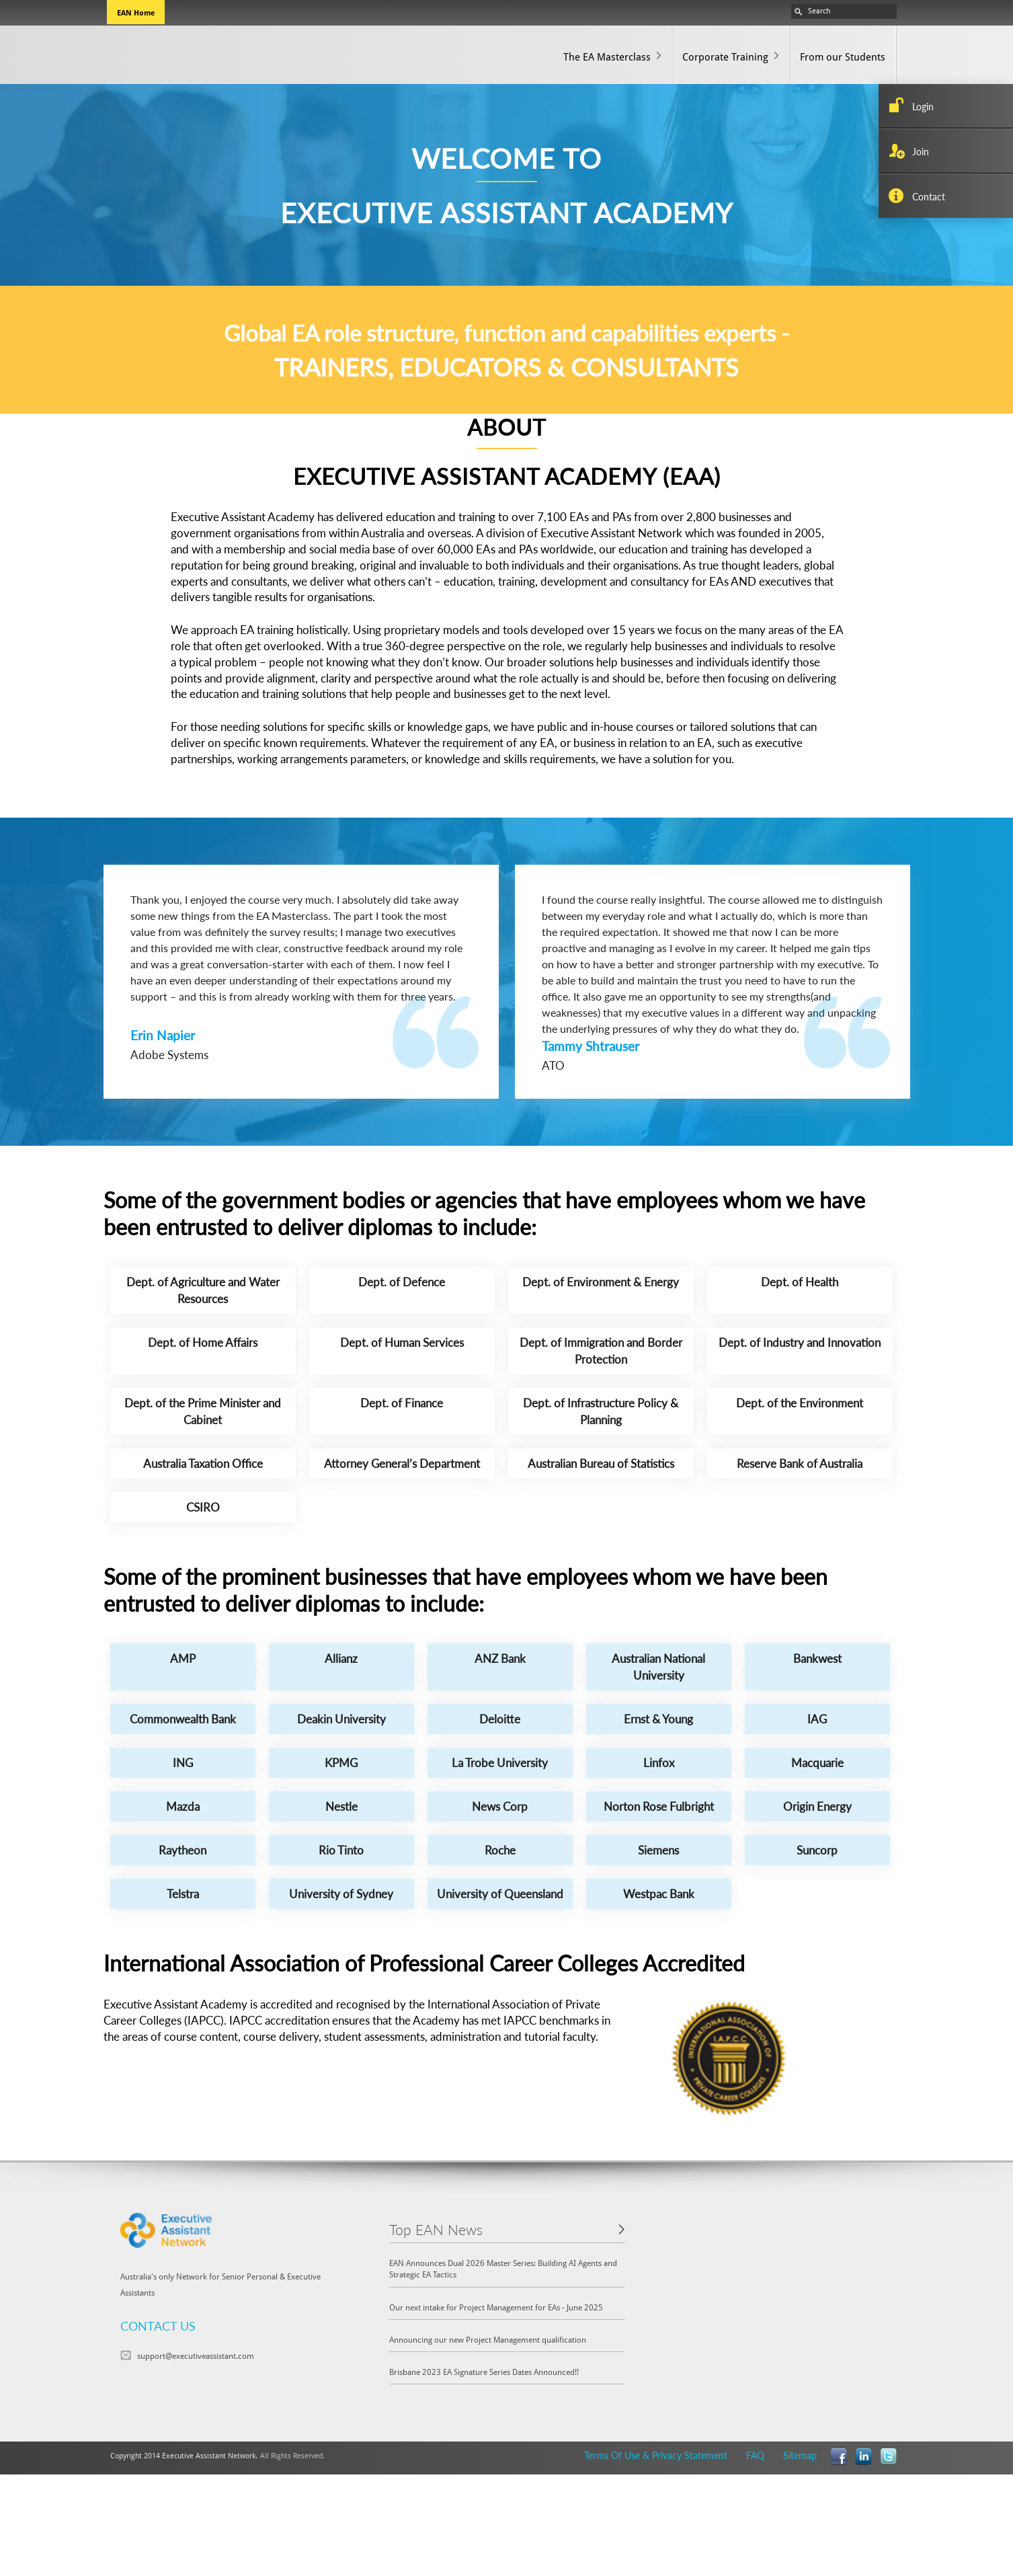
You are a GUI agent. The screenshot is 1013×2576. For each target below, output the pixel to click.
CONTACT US (158, 2325)
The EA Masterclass (607, 56)
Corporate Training (725, 56)
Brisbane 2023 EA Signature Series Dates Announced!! (484, 2371)
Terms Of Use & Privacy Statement (655, 2455)
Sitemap (800, 2455)
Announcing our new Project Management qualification (487, 2339)
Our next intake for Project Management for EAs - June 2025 (496, 2307)
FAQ (755, 2455)
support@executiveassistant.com (195, 2355)
